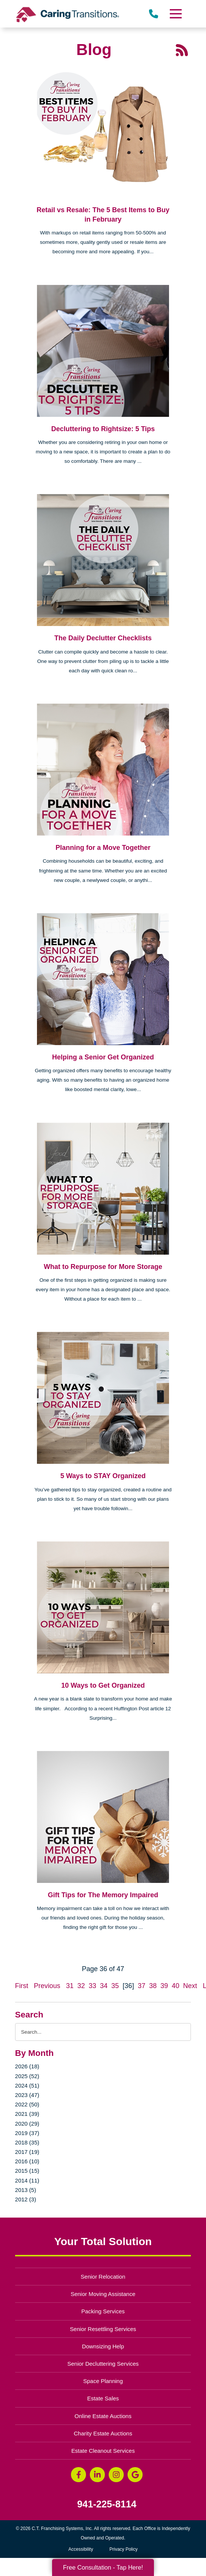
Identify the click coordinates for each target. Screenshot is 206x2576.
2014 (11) (27, 2180)
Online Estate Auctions (103, 2416)
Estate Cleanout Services (103, 2450)
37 (141, 1986)
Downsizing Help (103, 2346)
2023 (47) (27, 2095)
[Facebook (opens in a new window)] (78, 2474)
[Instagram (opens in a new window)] (116, 2474)
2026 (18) (27, 2066)
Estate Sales (103, 2398)
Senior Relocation (103, 2276)
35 (115, 1986)
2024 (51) (27, 2085)
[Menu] (175, 13)
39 (164, 1986)
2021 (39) (27, 2114)
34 (104, 1986)
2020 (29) (27, 2123)
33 (92, 1986)
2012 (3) (25, 2199)
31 (70, 1986)
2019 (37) (27, 2133)
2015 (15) (27, 2170)
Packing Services (103, 2311)
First (21, 1986)
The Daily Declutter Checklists (103, 638)
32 (81, 1986)
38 (153, 1986)
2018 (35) (27, 2142)
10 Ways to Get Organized (103, 1685)
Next (190, 1986)
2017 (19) (27, 2152)
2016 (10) (27, 2161)
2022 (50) (27, 2104)
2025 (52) (27, 2076)
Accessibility (80, 2549)
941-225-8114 (107, 2504)
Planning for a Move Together (103, 847)
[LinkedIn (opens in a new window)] (97, 2474)
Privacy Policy (123, 2549)
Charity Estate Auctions (103, 2433)
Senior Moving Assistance (103, 2294)
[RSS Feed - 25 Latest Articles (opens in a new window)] (182, 49)
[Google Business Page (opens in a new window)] (135, 2474)
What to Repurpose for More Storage (103, 1266)
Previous (47, 1986)
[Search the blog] (103, 2032)
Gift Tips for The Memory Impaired (103, 1895)
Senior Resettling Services (103, 2329)
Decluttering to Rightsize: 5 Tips (103, 429)
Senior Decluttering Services (102, 2363)
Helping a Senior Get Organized (103, 1057)
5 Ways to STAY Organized (103, 1476)
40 (175, 1986)
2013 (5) (25, 2190)
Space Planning (103, 2381)
